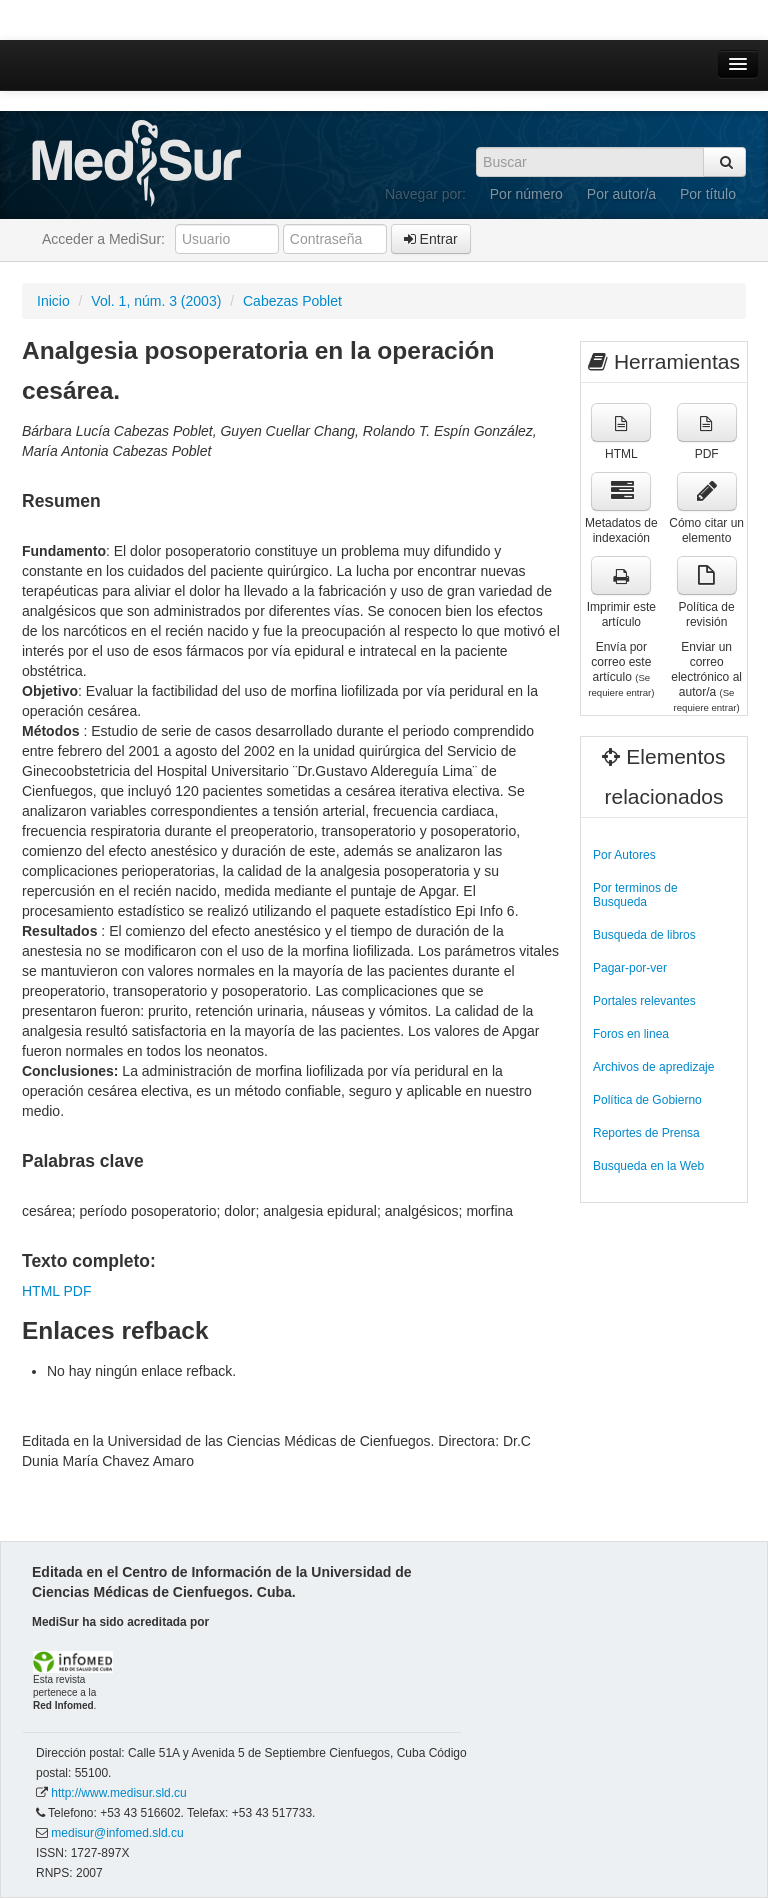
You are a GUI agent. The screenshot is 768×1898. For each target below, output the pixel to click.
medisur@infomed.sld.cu (117, 1833)
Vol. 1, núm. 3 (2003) (156, 301)
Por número (526, 194)
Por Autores (624, 855)
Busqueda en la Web (648, 1166)
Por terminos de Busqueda (635, 895)
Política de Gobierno (647, 1100)
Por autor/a (621, 194)
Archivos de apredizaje (653, 1067)
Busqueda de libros (644, 935)
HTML (41, 1291)
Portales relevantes (644, 1001)
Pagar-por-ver (630, 968)
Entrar (431, 239)
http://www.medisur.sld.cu (118, 1793)
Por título (708, 194)
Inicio (53, 301)
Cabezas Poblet (292, 301)
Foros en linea (631, 1034)
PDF (77, 1291)
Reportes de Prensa (646, 1133)
